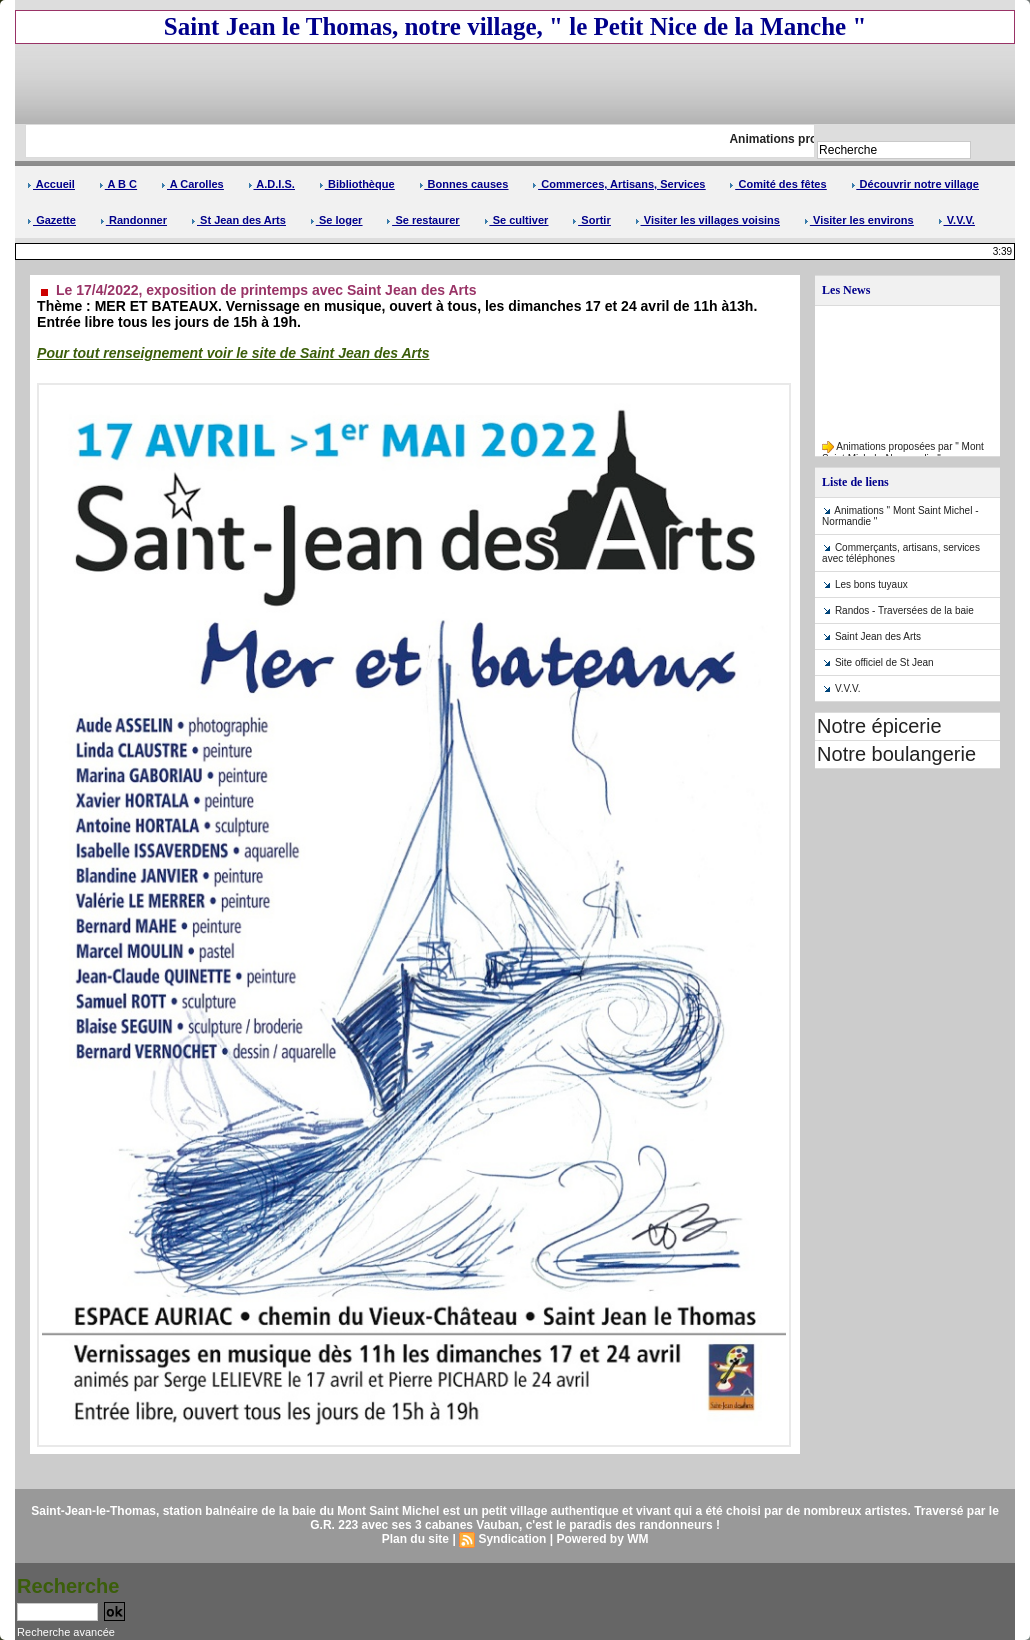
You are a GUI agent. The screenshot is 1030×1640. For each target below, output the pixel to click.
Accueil (51, 184)
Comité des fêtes (777, 184)
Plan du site (415, 1539)
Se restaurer (422, 220)
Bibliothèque (357, 184)
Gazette (51, 220)
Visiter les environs (859, 220)
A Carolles (192, 184)
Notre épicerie (879, 726)
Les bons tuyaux (871, 584)
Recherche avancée (66, 1632)
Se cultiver (516, 220)
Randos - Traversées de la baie (904, 610)
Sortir (591, 220)
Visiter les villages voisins (707, 220)
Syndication (512, 1539)
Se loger (336, 220)
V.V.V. (956, 220)
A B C (118, 184)
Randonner (133, 220)
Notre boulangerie (896, 754)
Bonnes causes (464, 184)
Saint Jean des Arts (878, 636)
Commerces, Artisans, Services (618, 184)
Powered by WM (602, 1539)
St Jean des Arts (238, 220)
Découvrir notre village (915, 184)
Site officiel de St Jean (884, 662)
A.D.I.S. (271, 184)
